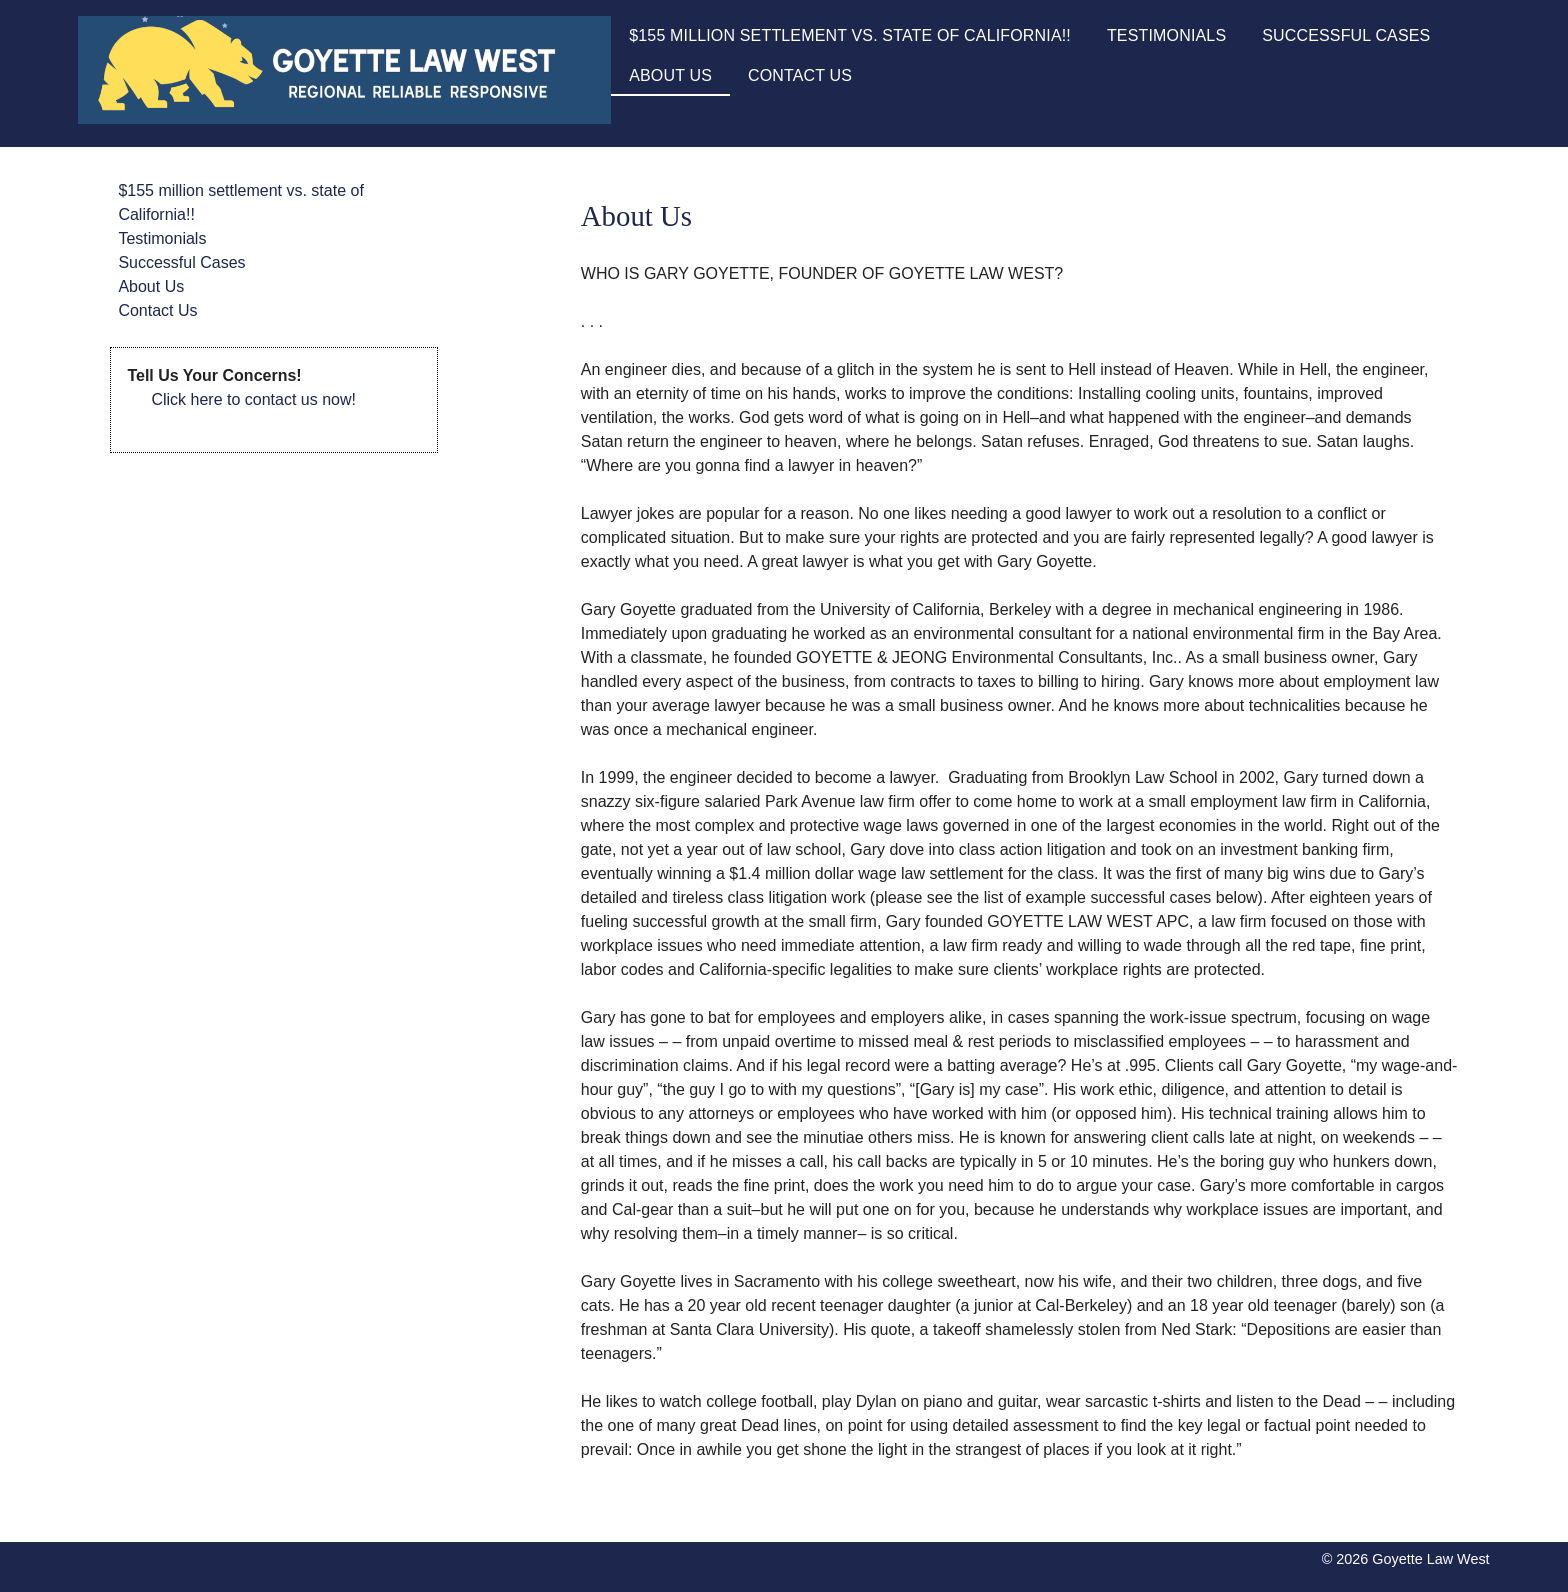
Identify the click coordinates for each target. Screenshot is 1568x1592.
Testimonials (1166, 35)
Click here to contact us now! (253, 399)
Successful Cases (1346, 35)
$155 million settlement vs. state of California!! (850, 35)
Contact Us (800, 75)
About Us (670, 75)
